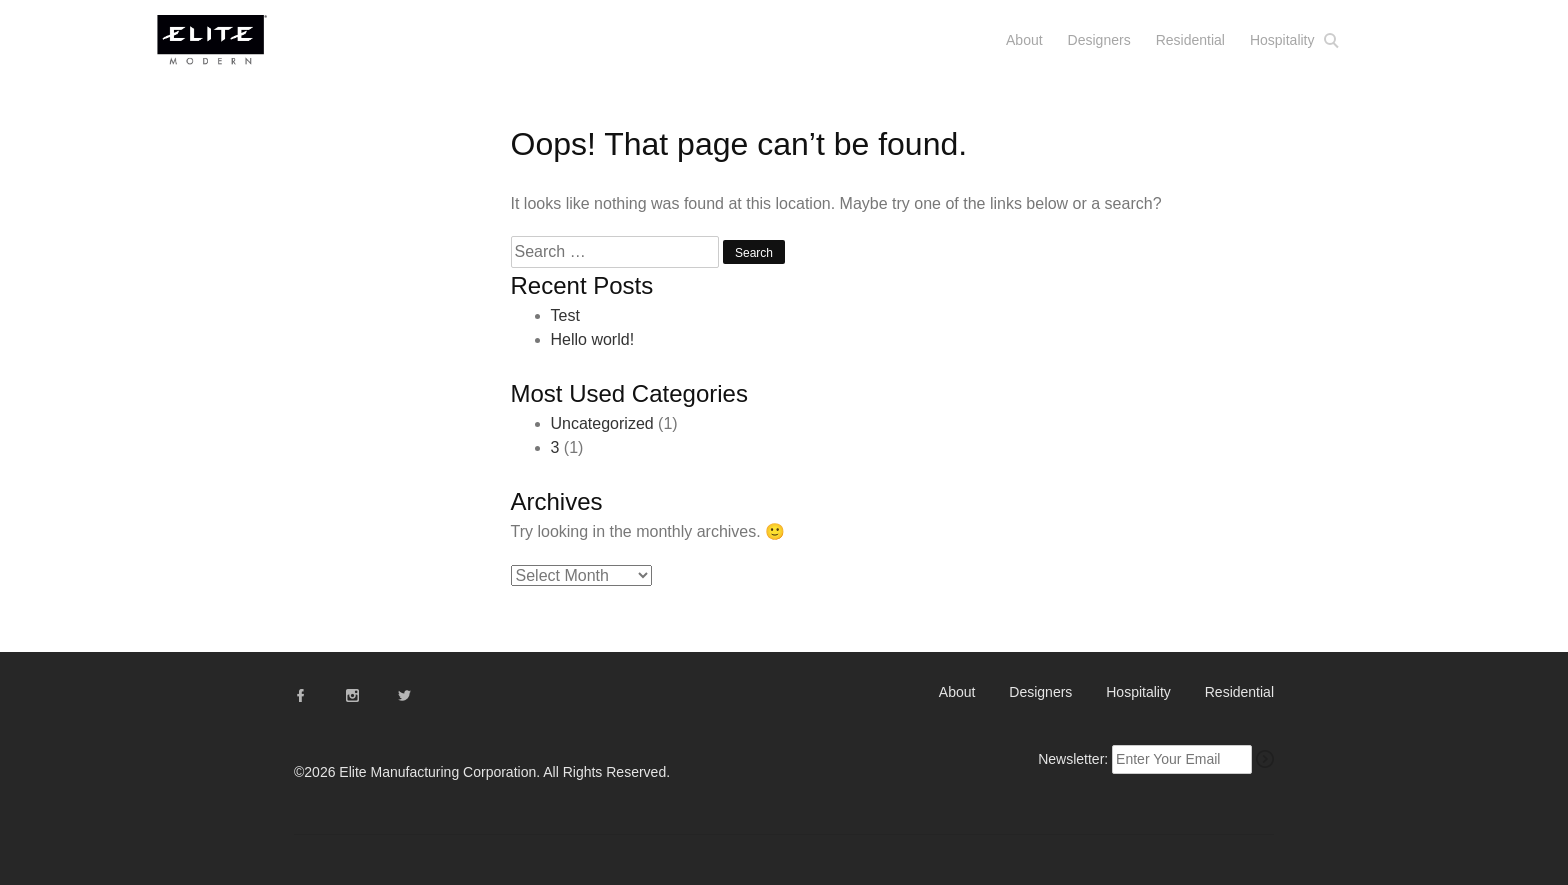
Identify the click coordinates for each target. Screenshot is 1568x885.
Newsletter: (1073, 759)
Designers (1099, 40)
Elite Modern (236, 48)
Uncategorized (602, 423)
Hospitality (1282, 40)
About (1024, 40)
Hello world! (593, 339)
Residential (1190, 40)
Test (565, 315)
